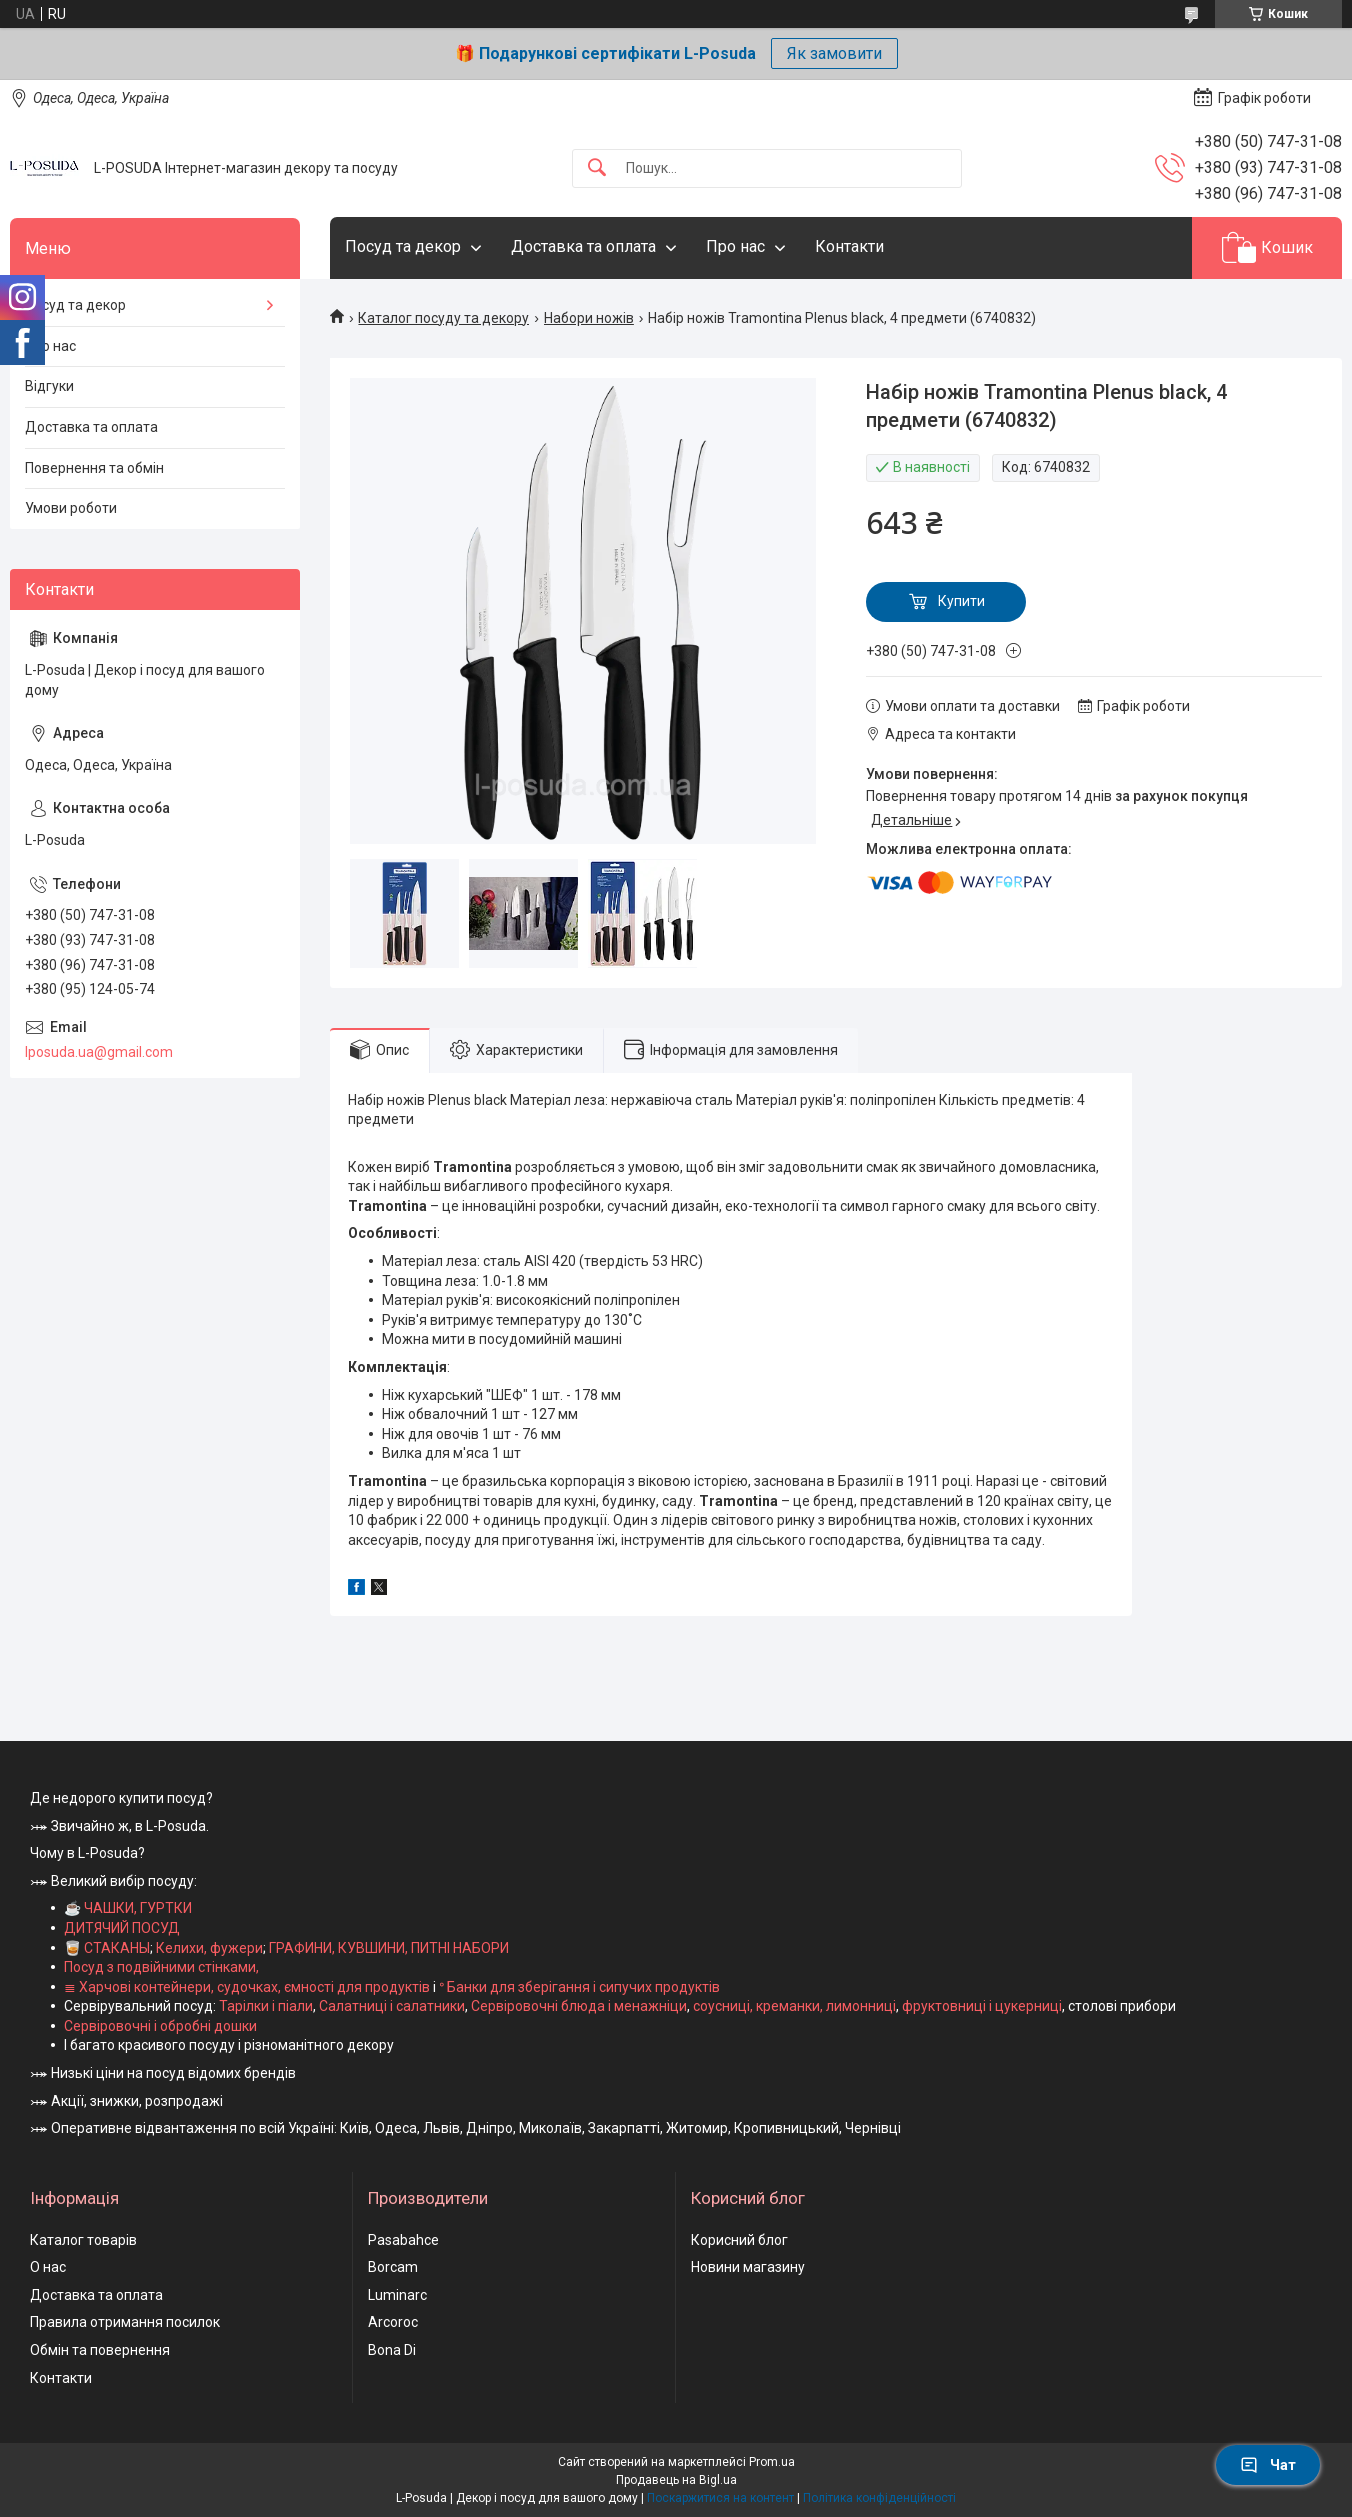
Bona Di (392, 2350)
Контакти (849, 246)
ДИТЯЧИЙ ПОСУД (122, 1928)
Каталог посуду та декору (443, 318)
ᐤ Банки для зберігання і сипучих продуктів (579, 1987)
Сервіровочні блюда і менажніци (579, 2006)
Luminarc (397, 2295)
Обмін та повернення (100, 2350)
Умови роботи (71, 508)
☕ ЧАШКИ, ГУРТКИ (128, 1908)
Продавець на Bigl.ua (676, 2480)
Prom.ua (772, 2462)
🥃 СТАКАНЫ (107, 1948)
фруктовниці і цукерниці (982, 2006)
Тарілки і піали (266, 2006)
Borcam (393, 2267)
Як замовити (834, 53)
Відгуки (49, 386)
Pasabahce (403, 2240)
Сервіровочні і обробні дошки (160, 2026)
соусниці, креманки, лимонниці (794, 2006)
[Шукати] (597, 168)
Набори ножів (589, 318)
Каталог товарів (83, 2240)
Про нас (735, 246)
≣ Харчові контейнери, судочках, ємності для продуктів (247, 1987)
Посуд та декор (403, 246)
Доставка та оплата (583, 246)
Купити (961, 601)
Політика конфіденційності (879, 2498)
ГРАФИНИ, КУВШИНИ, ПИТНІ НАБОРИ (389, 1948)
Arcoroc (393, 2322)
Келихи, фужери (209, 1948)
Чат (1268, 2465)
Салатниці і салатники (392, 2006)
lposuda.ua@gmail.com (99, 1052)
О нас (48, 2267)
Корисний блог (739, 2240)
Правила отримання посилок (125, 2322)
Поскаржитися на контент (720, 2498)
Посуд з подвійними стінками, (161, 1967)
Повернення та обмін (94, 468)
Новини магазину (748, 2267)
